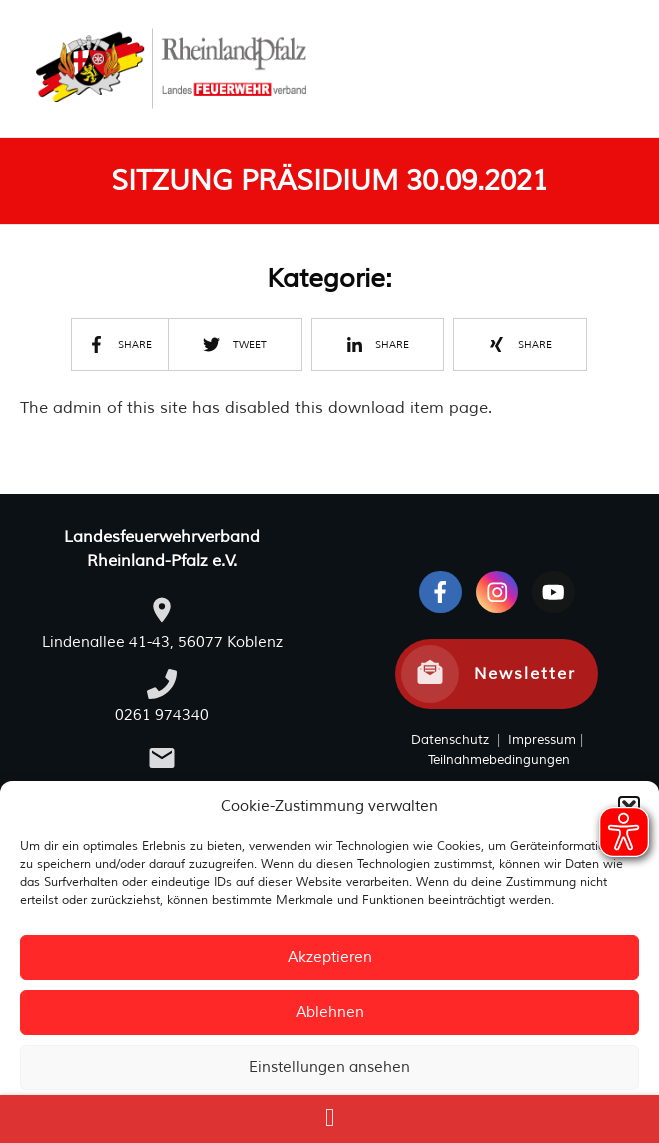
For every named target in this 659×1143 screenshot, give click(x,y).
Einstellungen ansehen (329, 1067)
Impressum (540, 740)
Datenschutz (450, 740)
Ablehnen (330, 1012)
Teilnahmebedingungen (499, 760)
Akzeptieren (330, 957)
